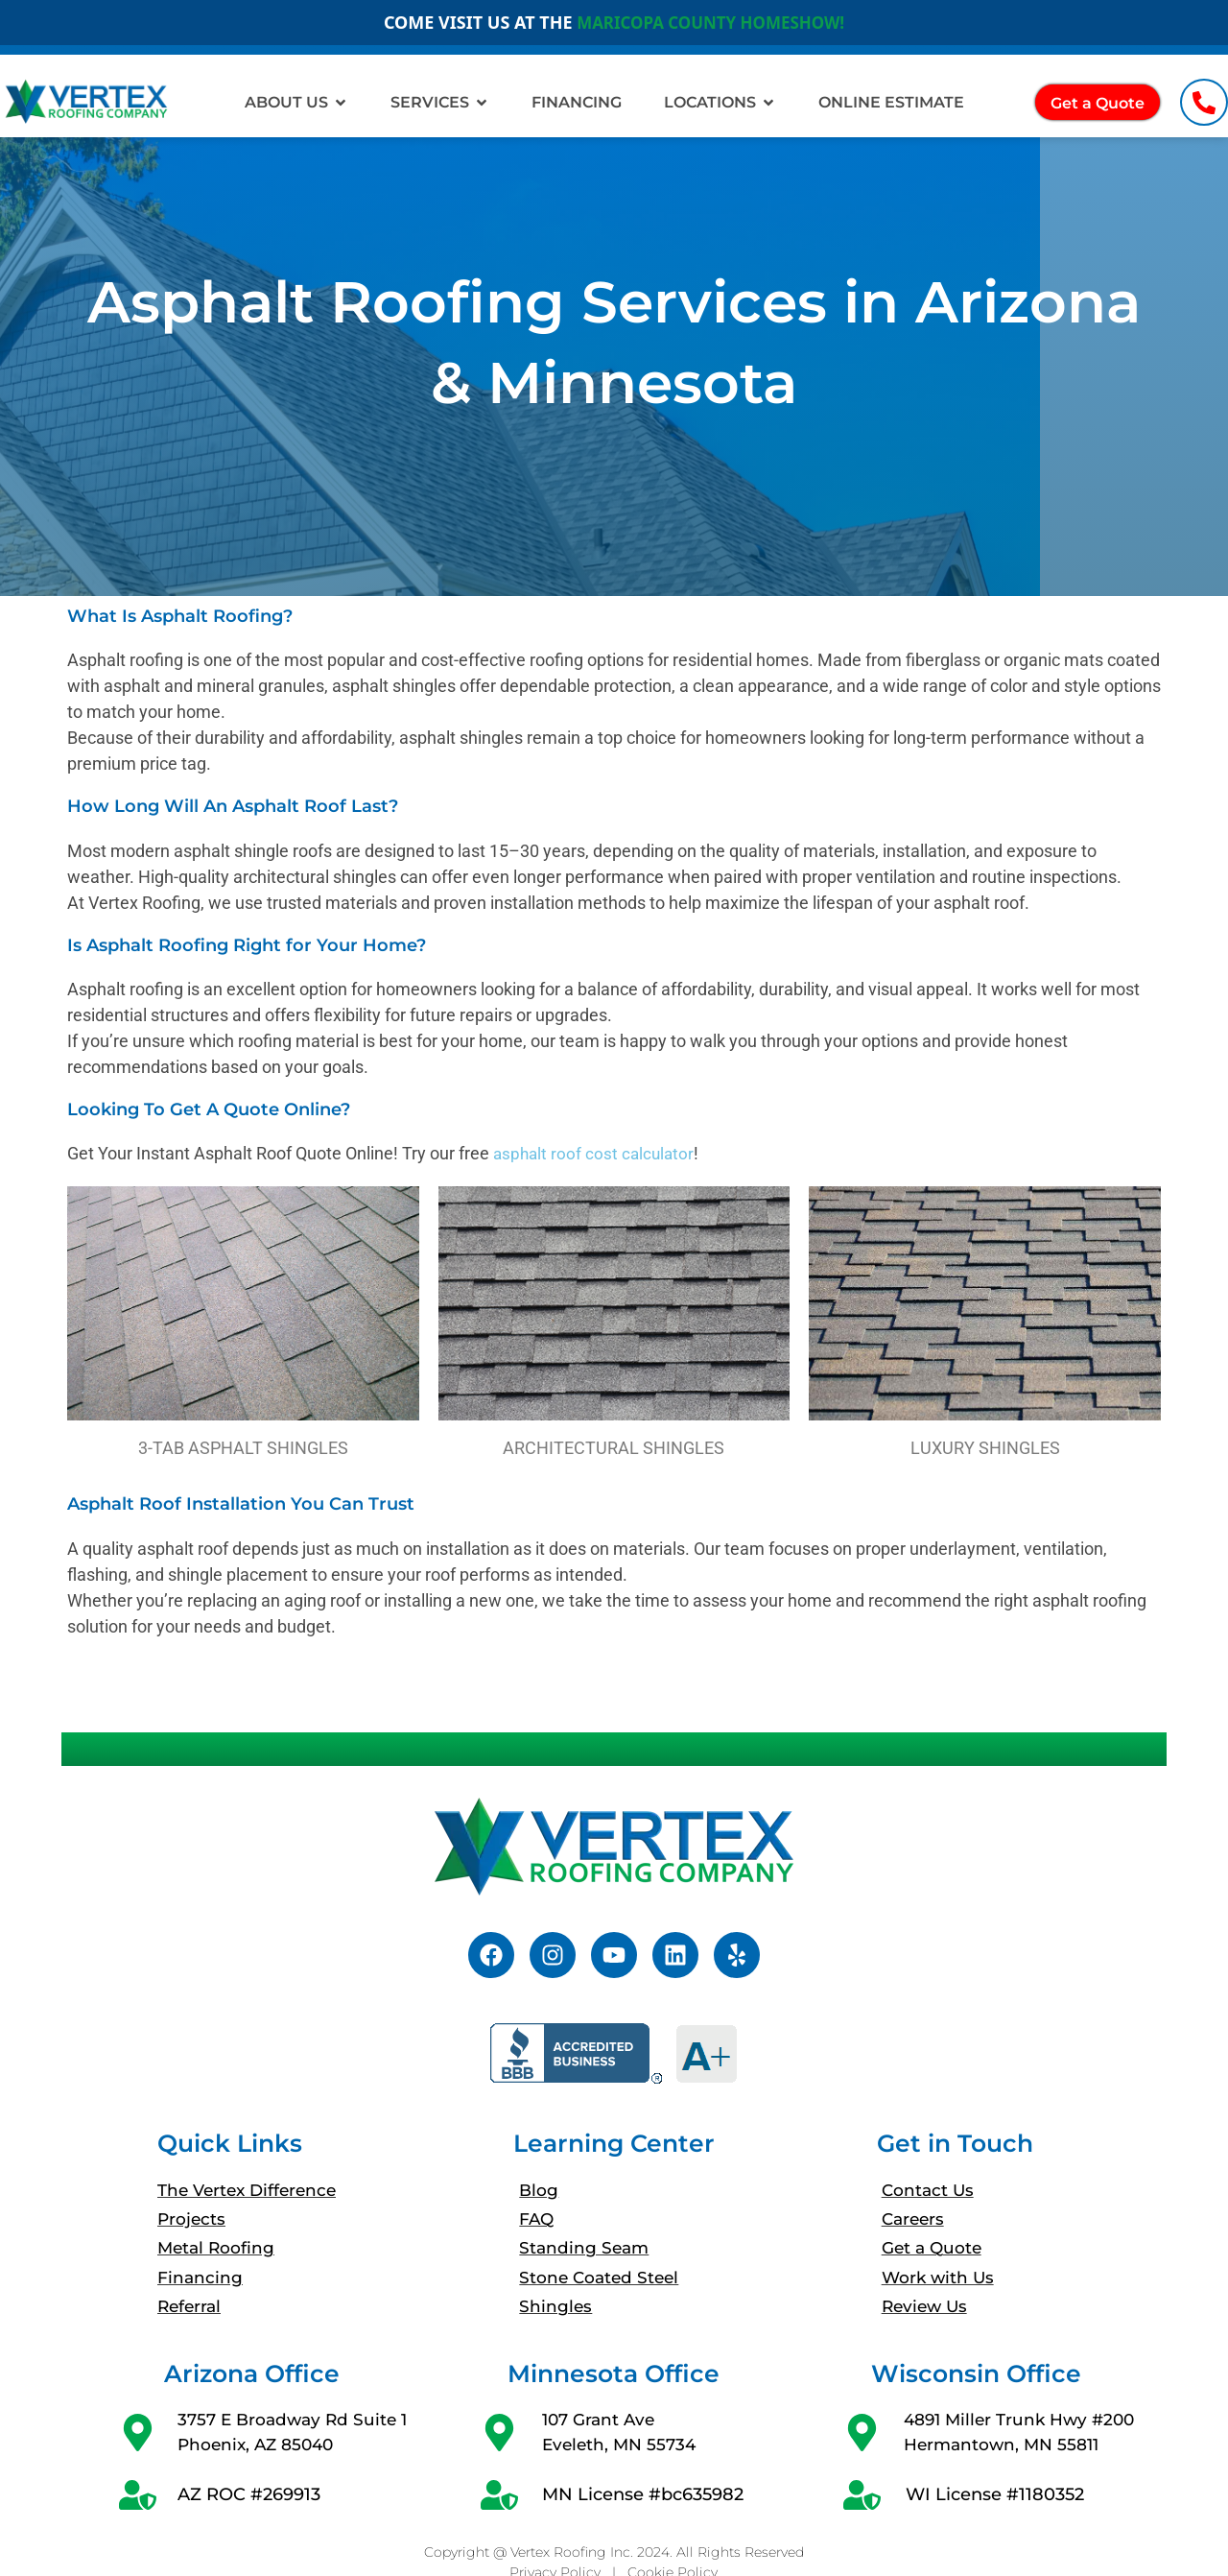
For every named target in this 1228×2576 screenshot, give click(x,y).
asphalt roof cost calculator (596, 1153)
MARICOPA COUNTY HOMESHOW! (710, 22)
